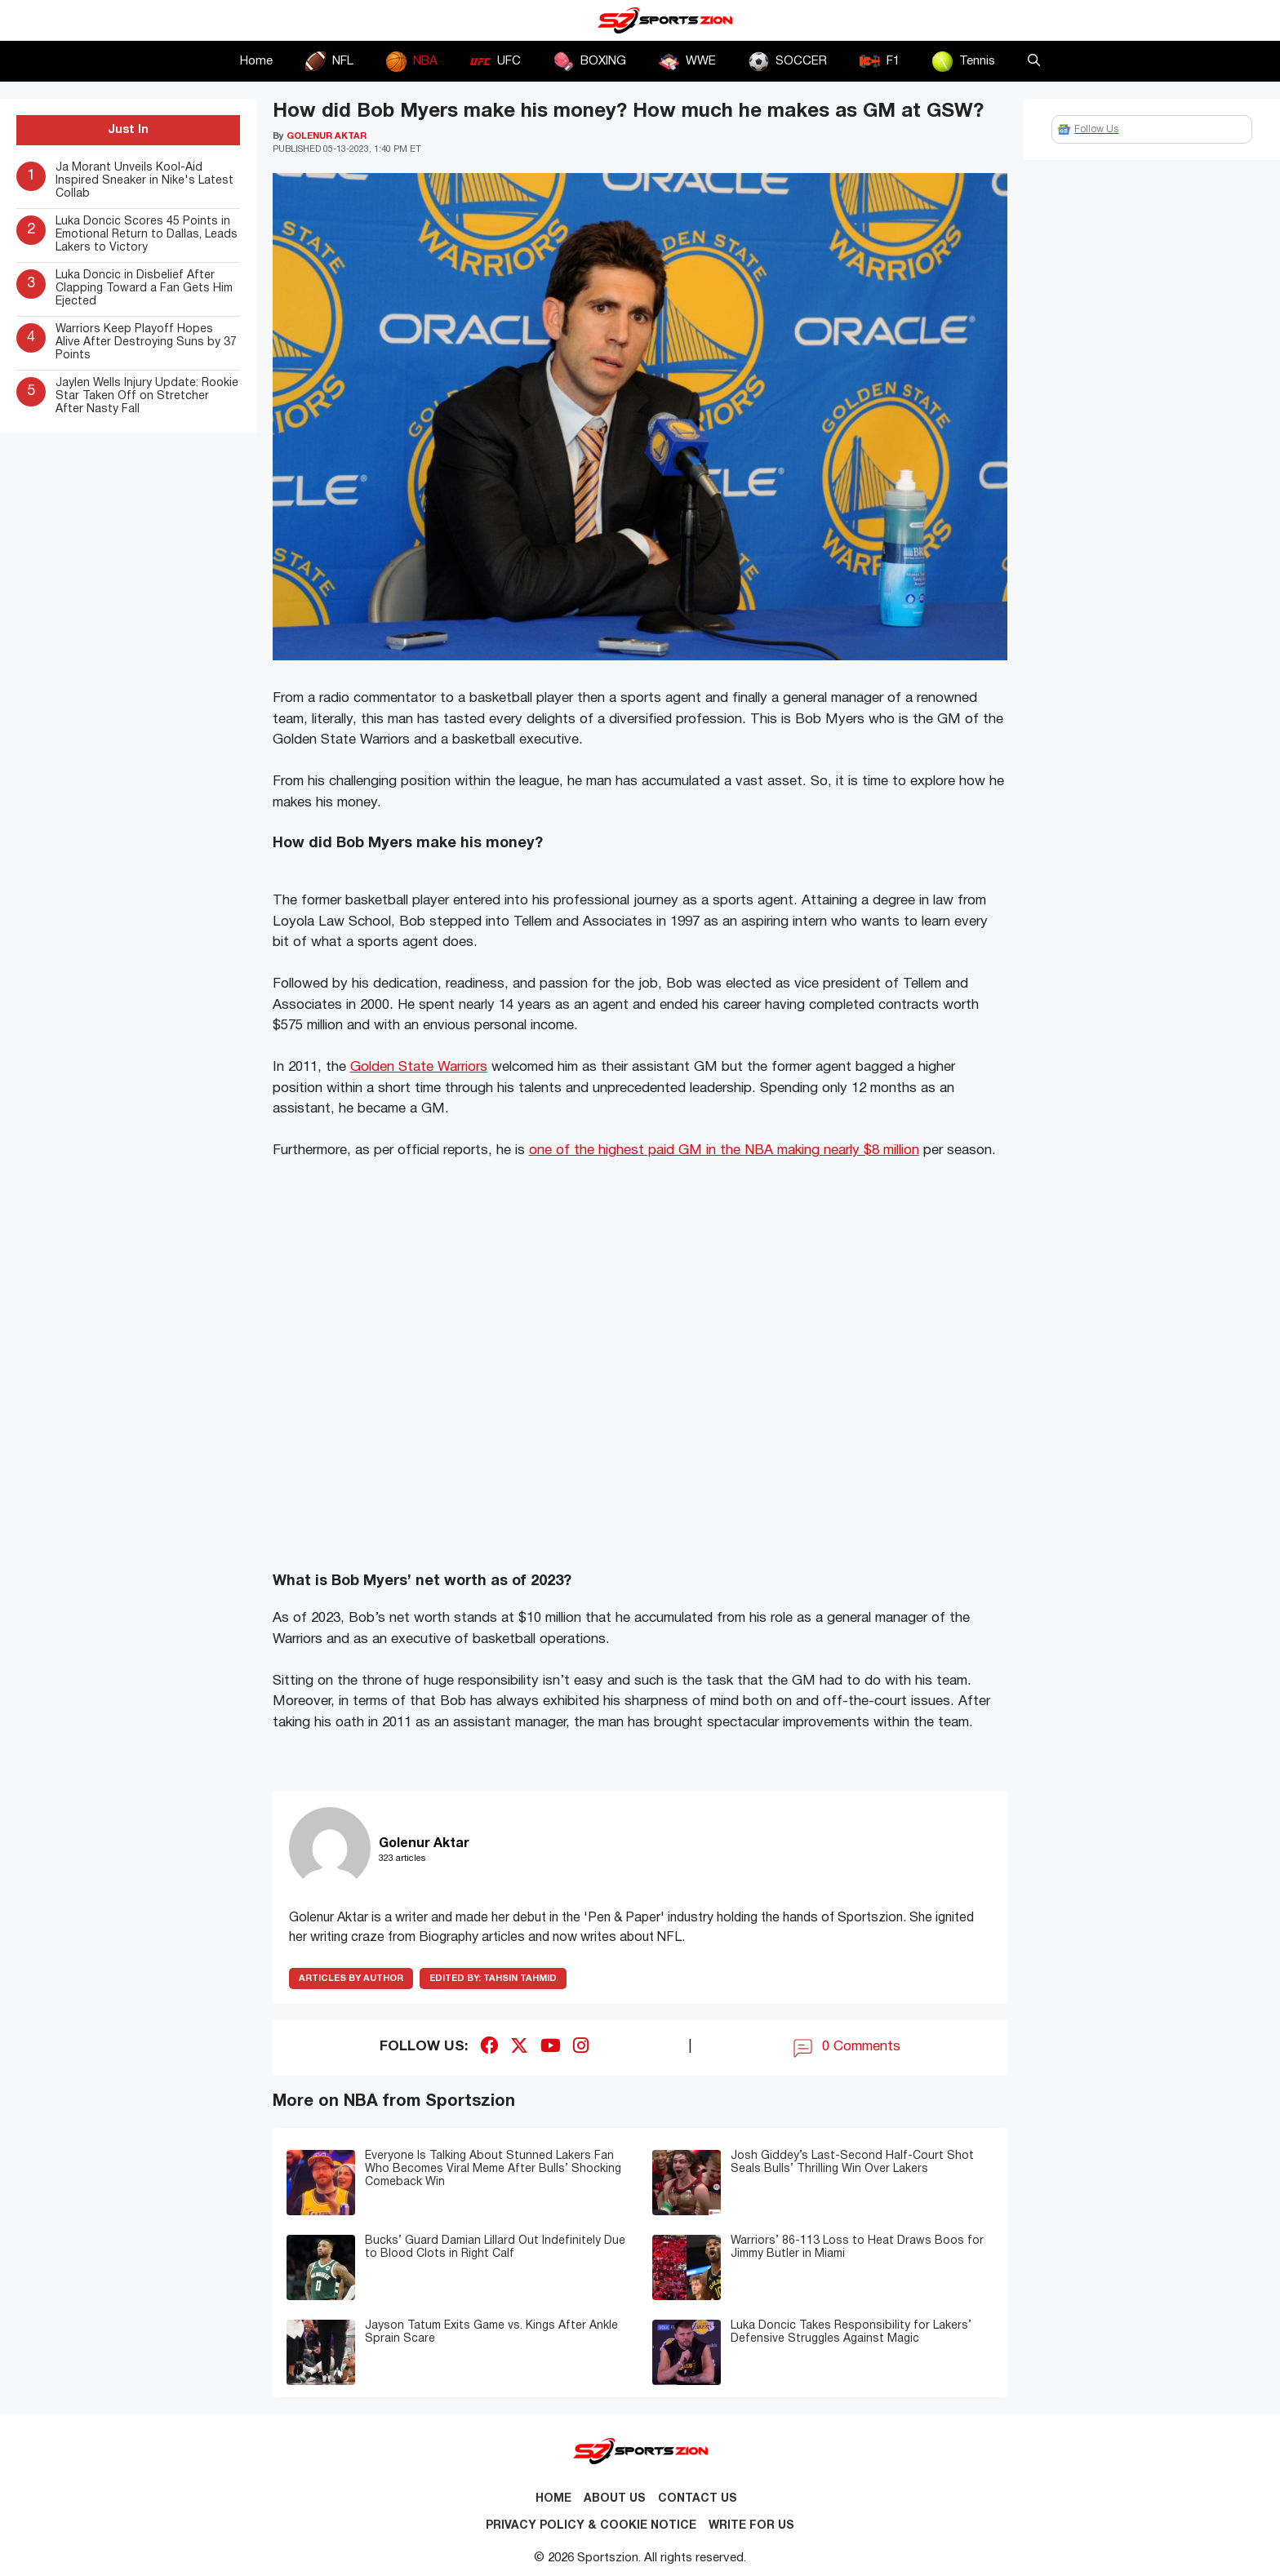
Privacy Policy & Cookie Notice (591, 2525)
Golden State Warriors (418, 1067)
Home (256, 61)
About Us (615, 2499)
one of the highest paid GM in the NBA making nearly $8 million (724, 1150)
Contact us (697, 2499)
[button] (1033, 61)
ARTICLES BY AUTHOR (351, 1978)
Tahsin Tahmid (493, 1978)
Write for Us (751, 2525)
